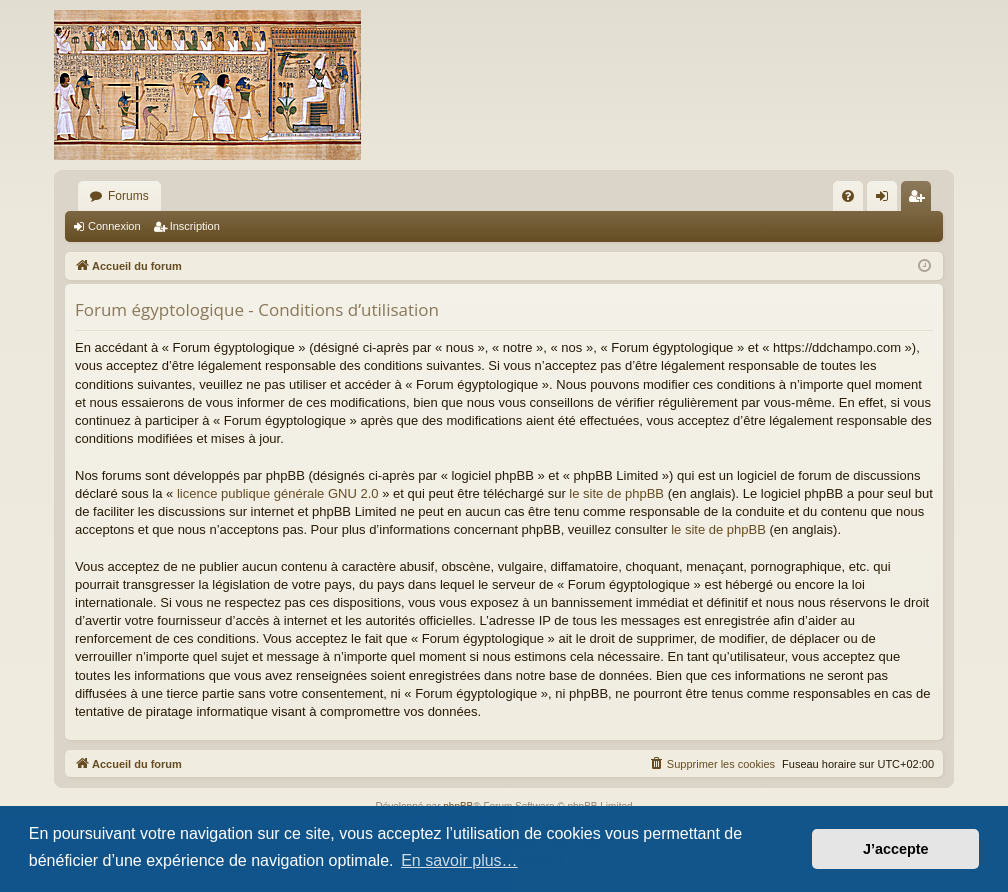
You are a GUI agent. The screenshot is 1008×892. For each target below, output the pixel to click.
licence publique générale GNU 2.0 (278, 493)
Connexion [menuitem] (886, 200)
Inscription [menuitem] (920, 200)
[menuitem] (848, 196)
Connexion (114, 226)
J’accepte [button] (896, 849)
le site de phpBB (616, 493)
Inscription (195, 226)
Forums (128, 196)
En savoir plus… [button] (459, 860)
